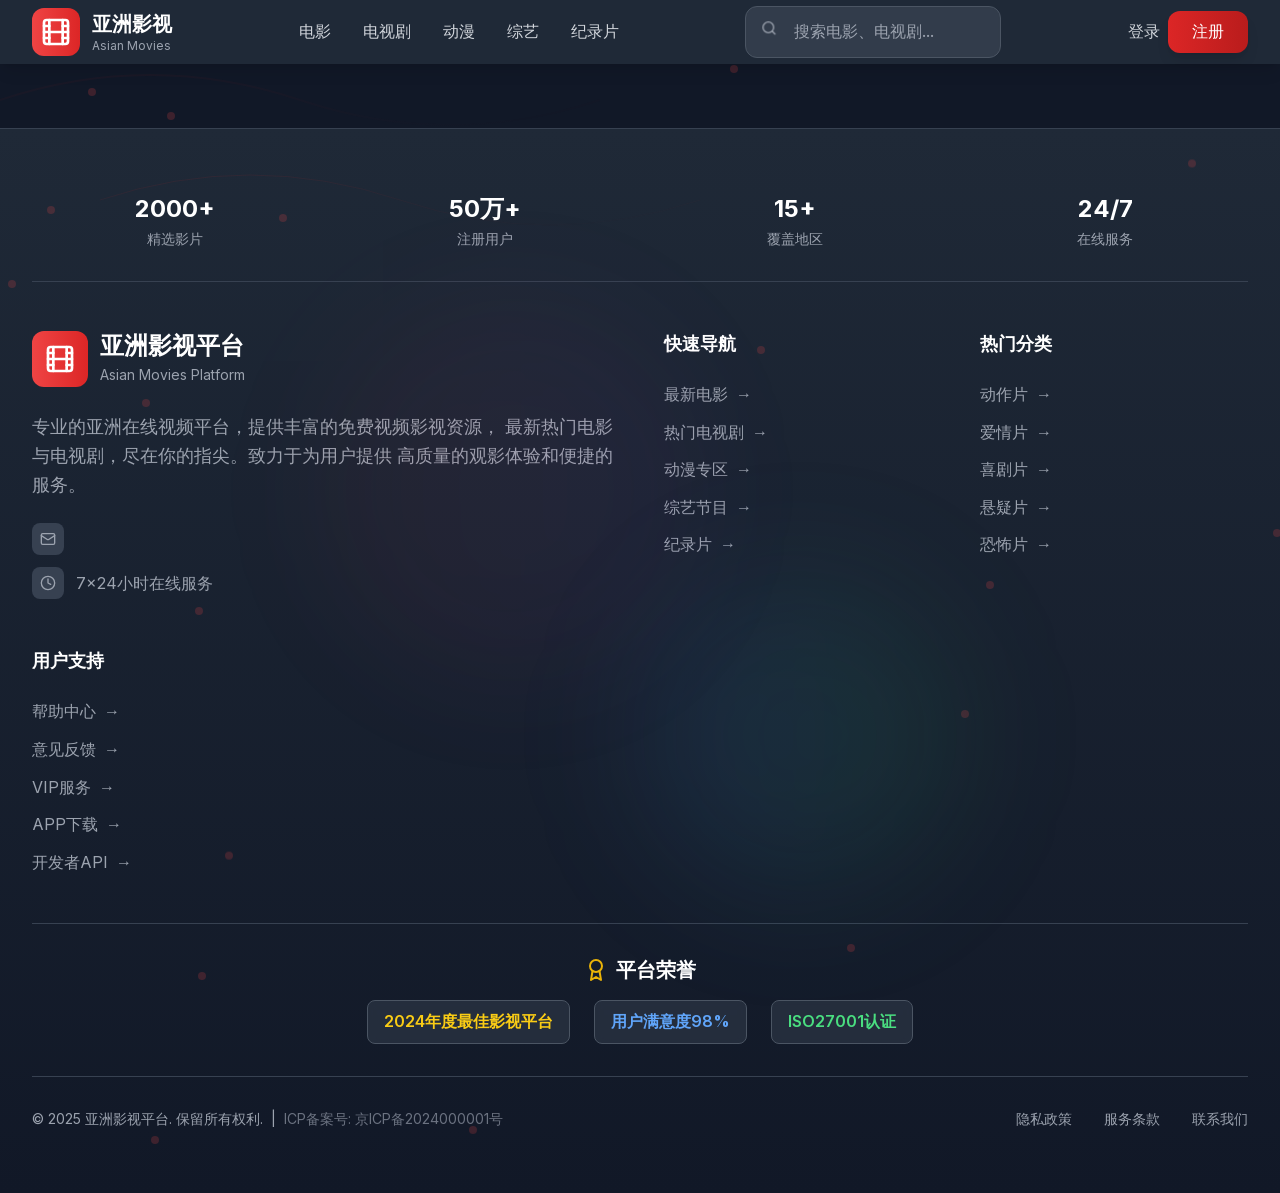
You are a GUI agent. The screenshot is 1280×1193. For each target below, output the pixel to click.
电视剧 (387, 31)
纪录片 (595, 31)
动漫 (459, 31)
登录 (1144, 31)
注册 (1208, 31)
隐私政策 (1044, 1118)
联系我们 (1220, 1118)
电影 (315, 31)
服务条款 (1132, 1118)
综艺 (523, 31)
